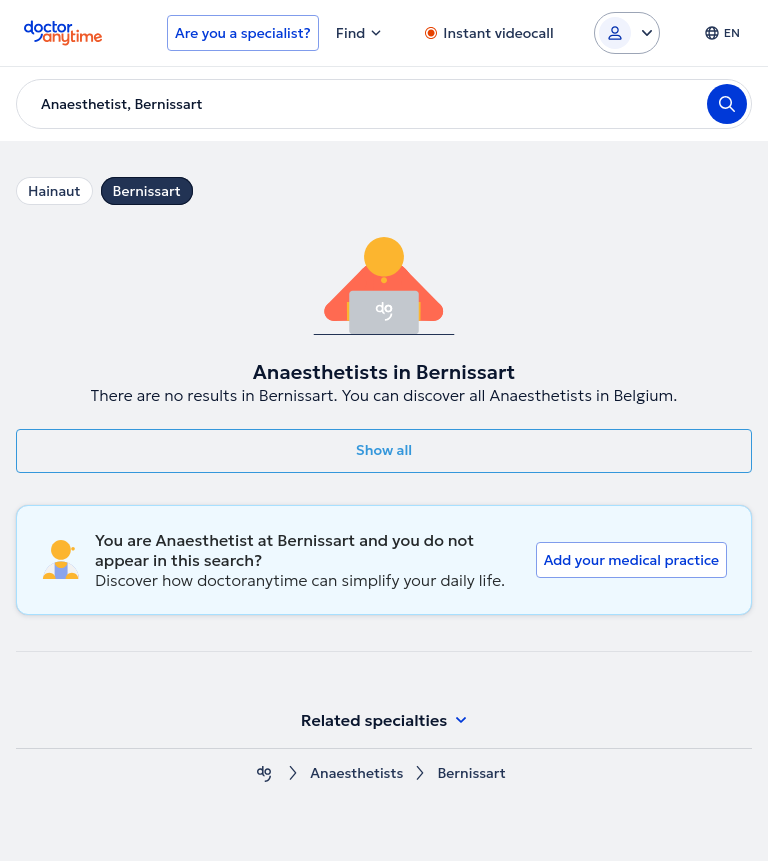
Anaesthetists (356, 773)
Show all (384, 450)
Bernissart (147, 191)
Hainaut (54, 191)
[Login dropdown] (627, 33)
